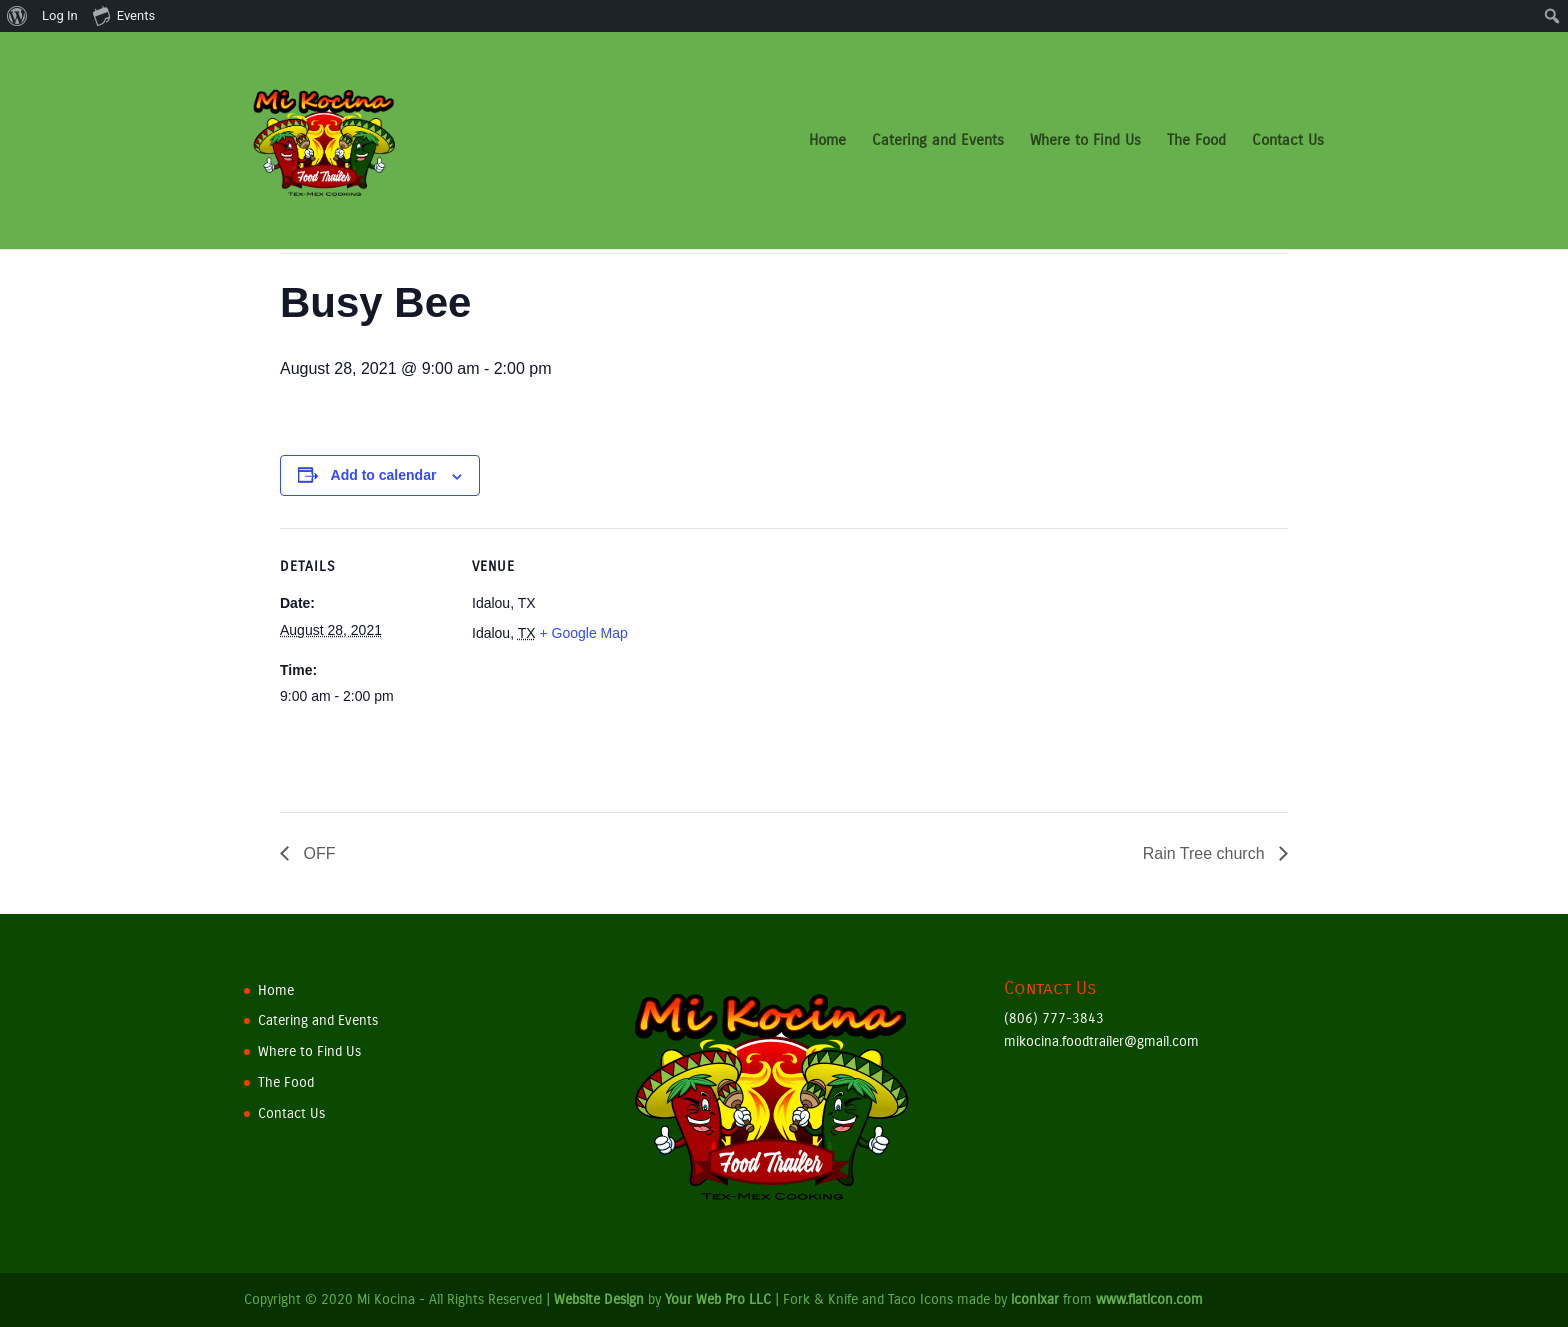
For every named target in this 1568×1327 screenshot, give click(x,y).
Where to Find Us (1085, 142)
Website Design (599, 1299)
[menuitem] (17, 16)
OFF (317, 853)
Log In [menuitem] (60, 15)
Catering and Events (938, 142)
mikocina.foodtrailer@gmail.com (1101, 1041)
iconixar (1035, 1299)
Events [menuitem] (124, 15)
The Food (1196, 142)
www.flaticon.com (1149, 1299)
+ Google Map (583, 633)
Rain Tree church (1206, 853)
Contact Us (1288, 142)
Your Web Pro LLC (718, 1299)
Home (827, 142)
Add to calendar (384, 475)
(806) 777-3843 (1054, 1018)
